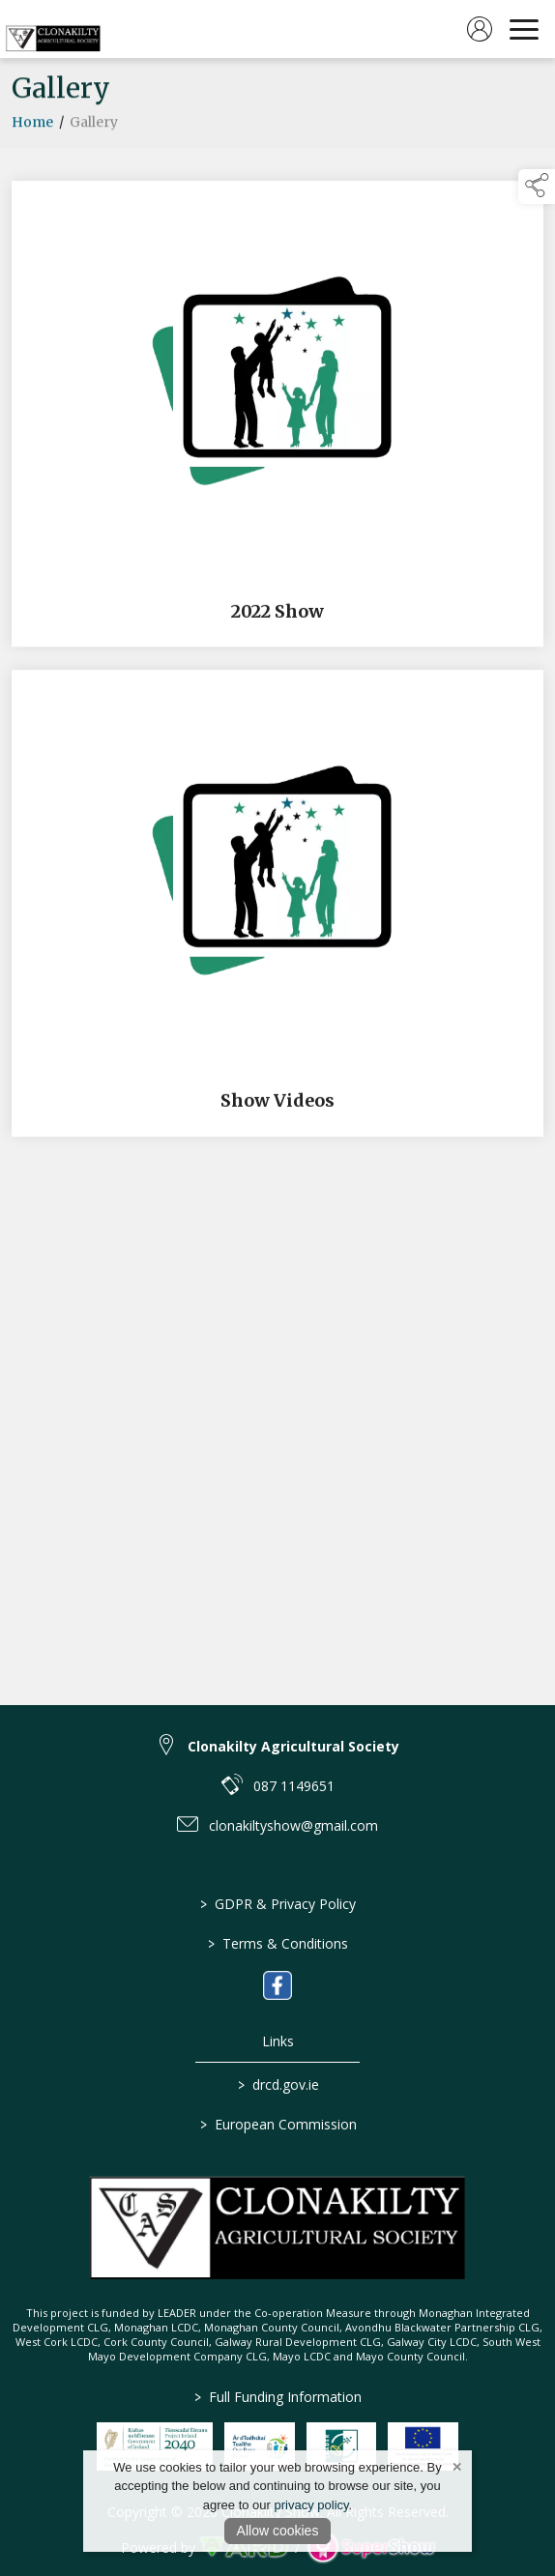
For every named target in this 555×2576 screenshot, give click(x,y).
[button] (536, 186)
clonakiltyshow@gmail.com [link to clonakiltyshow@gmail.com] (293, 1825)
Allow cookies (278, 2530)
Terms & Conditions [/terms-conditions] (278, 1943)
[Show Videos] (277, 907)
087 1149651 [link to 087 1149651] (294, 1786)
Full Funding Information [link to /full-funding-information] (278, 2397)
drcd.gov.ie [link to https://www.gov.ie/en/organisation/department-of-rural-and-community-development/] (277, 2084)
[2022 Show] (277, 417)
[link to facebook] (277, 1985)
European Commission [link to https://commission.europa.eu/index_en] (277, 2124)
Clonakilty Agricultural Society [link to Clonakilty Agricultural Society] (293, 1746)
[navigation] (524, 28)
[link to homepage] (53, 29)
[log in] (479, 29)
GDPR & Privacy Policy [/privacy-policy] (278, 1904)
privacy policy (312, 2505)
